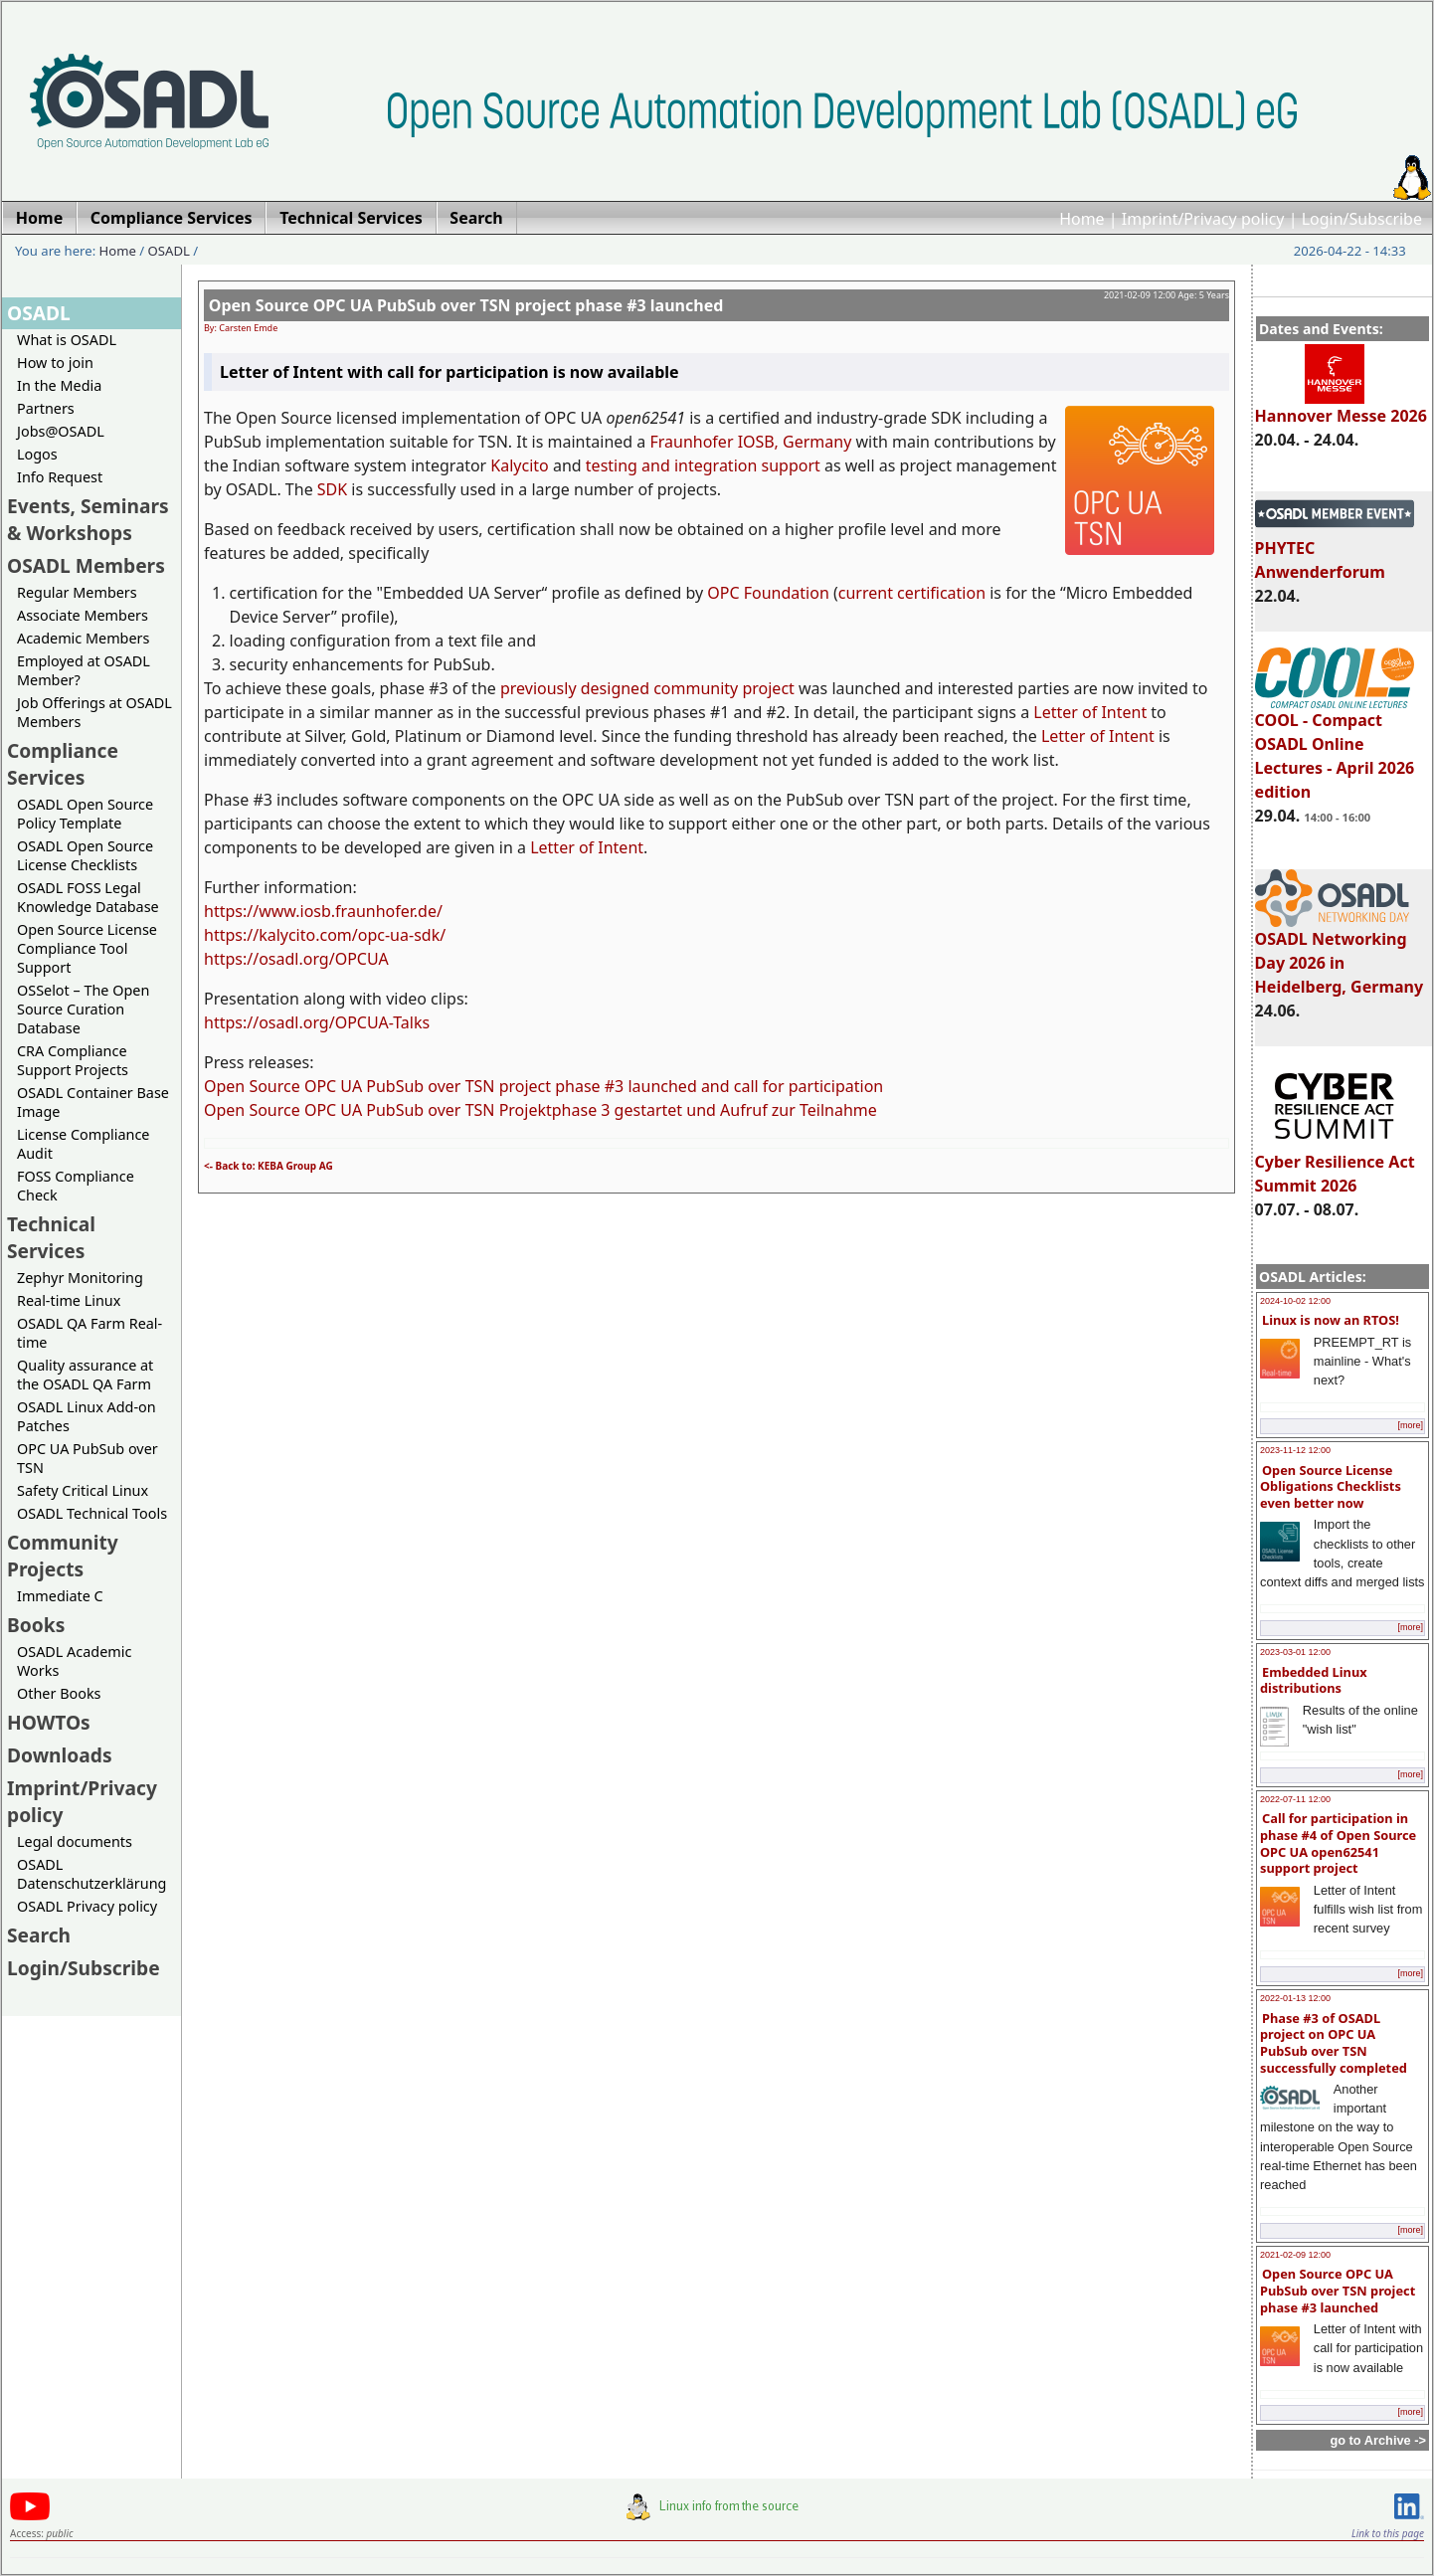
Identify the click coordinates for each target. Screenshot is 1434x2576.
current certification (912, 593)
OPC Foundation (768, 593)
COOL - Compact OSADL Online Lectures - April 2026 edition (1335, 747)
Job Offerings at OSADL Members (94, 712)
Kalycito (519, 465)
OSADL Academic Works (74, 1661)
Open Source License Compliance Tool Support (87, 948)
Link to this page (1387, 2533)
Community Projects (62, 1555)
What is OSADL (66, 339)
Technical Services (51, 1237)
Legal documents (74, 1841)
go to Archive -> (1378, 2440)
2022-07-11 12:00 (1295, 1799)
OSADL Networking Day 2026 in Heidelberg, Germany (1339, 954)
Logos (37, 454)
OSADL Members (86, 565)
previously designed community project (647, 688)
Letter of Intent (1090, 712)
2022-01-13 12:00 (1295, 1998)
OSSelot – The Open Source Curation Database (83, 1009)
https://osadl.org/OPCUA (296, 959)
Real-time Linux (68, 1300)
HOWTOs (48, 1722)
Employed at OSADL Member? (83, 670)
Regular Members (77, 592)
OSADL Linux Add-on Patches (86, 1416)
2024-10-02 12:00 (1295, 1301)
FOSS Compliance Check (75, 1185)
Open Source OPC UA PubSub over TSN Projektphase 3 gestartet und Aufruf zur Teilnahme (540, 1110)
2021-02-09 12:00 (1295, 2255)
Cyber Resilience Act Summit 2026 (1335, 1164)
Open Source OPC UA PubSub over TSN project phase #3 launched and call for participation (543, 1086)
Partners (46, 408)
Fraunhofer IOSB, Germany (750, 442)
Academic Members (83, 638)
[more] (1410, 1425)
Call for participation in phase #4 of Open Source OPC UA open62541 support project (1338, 1843)
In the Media (59, 385)
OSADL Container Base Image (93, 1102)
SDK (332, 489)
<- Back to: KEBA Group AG (268, 1166)
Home (1082, 219)
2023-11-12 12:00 (1295, 1450)
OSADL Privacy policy (87, 1906)
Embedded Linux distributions (1313, 1680)
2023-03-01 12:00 (1295, 1652)
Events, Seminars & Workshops (88, 519)
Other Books (58, 1693)
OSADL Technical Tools (92, 1513)
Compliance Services (62, 764)
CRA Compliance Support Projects (72, 1060)
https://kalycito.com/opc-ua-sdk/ (325, 935)
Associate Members (82, 615)
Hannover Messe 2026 (1341, 407)
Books (36, 1624)
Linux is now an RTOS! (1330, 1320)
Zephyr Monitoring (80, 1277)
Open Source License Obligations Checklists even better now (1330, 1486)
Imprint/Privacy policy (1203, 219)
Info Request (59, 476)
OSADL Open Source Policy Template (85, 813)
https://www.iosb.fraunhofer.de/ (323, 911)
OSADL (169, 251)
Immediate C (60, 1595)
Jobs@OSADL (60, 431)
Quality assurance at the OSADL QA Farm (85, 1374)
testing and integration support (703, 465)
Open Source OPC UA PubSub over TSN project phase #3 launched (1337, 2290)
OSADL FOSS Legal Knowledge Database (88, 897)
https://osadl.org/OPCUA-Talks (317, 1022)
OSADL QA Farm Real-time (89, 1333)
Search (39, 1935)
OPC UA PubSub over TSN (87, 1458)
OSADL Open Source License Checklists (85, 855)
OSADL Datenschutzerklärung (91, 1874)
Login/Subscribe (1362, 219)
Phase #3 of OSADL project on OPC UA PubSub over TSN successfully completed (1333, 2043)
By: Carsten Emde (240, 327)
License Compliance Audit (83, 1144)
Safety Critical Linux (82, 1490)
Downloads (59, 1755)
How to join (55, 362)
